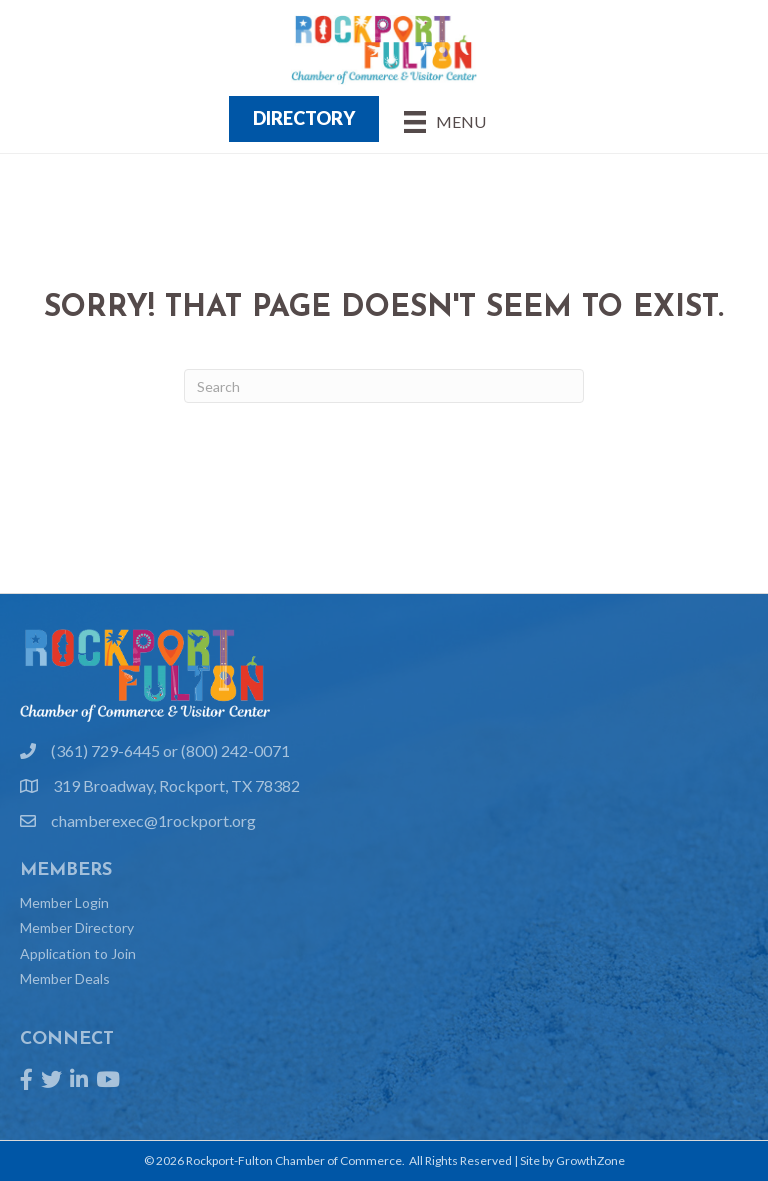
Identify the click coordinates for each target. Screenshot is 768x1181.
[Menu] (445, 121)
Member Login (64, 902)
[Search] (384, 386)
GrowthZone (590, 1160)
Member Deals (65, 978)
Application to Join (78, 953)
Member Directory (77, 927)
